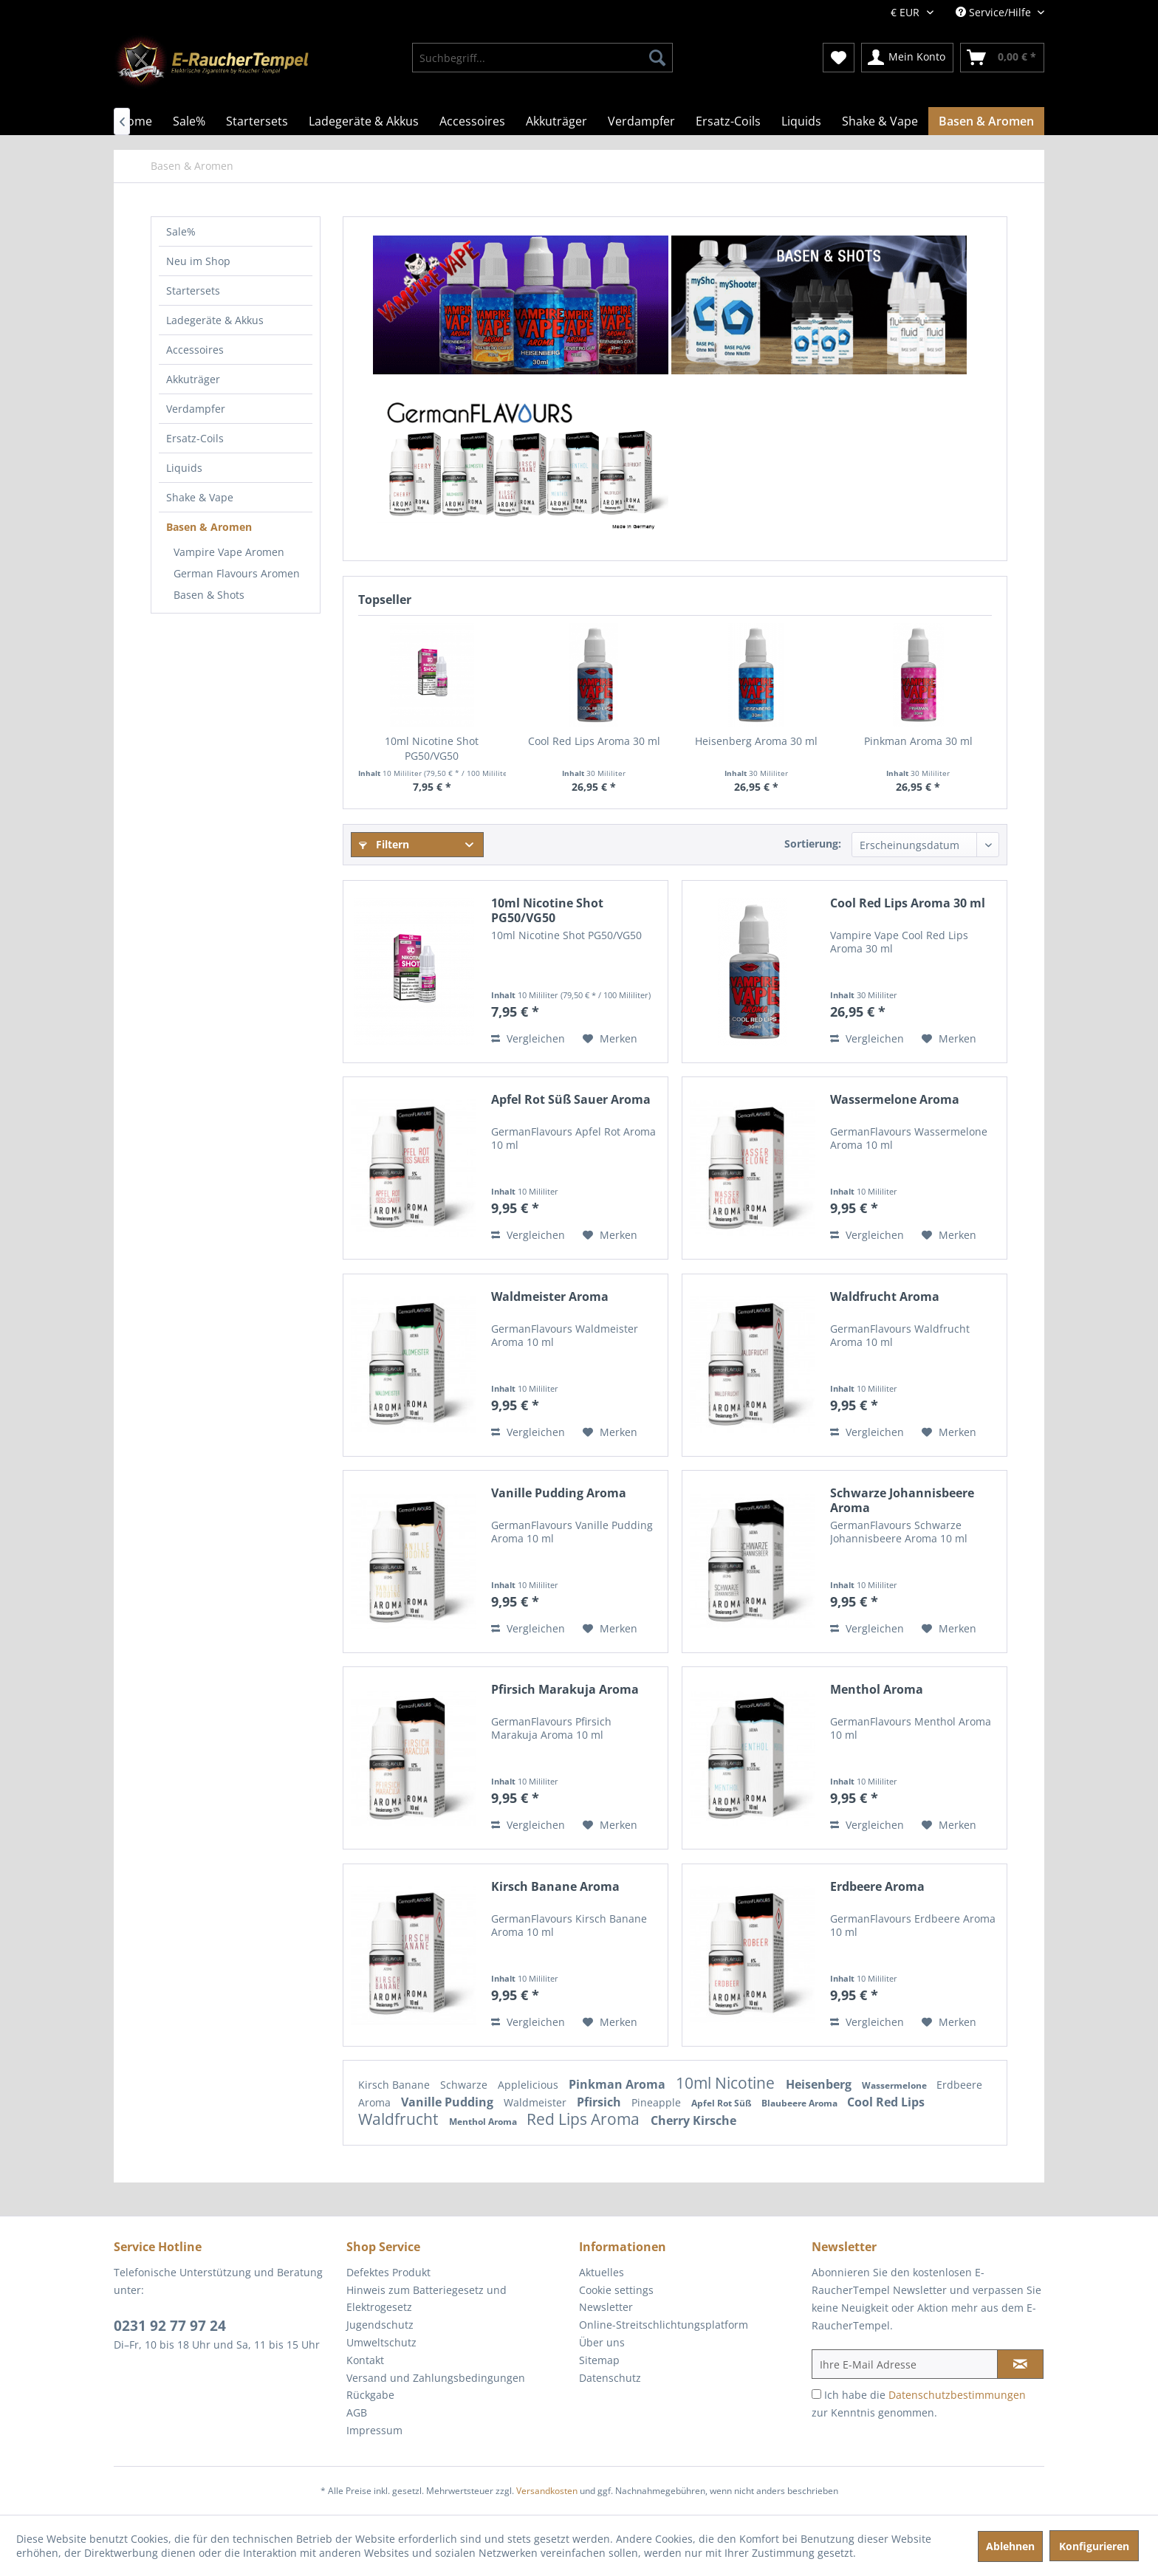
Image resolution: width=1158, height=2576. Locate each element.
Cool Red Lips (886, 2102)
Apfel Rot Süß (722, 2103)
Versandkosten (547, 2490)
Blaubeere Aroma (800, 2103)
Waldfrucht (400, 2119)
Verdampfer (195, 409)
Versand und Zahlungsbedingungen (435, 2378)
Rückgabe (370, 2395)
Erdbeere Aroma (877, 1887)
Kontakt (365, 2360)
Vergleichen (528, 1038)
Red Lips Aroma (585, 2119)
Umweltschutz (381, 2342)
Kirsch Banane (395, 2085)
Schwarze (465, 2085)
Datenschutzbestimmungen (957, 2395)
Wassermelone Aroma (894, 1099)
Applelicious (529, 2085)
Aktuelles (601, 2272)
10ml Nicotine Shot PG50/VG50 (432, 748)
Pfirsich (600, 2102)
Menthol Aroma (876, 1689)
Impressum (374, 2430)
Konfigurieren (1094, 2546)
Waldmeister (536, 2102)
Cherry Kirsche (693, 2120)
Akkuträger (193, 379)
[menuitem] (542, 57)
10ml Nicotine (727, 2082)
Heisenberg (820, 2084)
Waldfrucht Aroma (884, 1297)
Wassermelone (895, 2085)
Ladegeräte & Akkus (215, 320)
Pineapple (657, 2102)
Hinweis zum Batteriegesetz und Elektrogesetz (426, 2299)
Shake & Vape (199, 497)
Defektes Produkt (388, 2272)
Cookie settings (616, 2290)
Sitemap (599, 2360)
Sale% (181, 231)
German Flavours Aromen (237, 573)
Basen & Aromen (209, 527)
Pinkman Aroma (618, 2084)
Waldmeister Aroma (550, 1297)
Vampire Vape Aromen (229, 552)
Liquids (184, 468)
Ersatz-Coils (195, 438)
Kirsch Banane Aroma (555, 1887)
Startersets (193, 291)
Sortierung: (812, 844)
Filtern (384, 844)
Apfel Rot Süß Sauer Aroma (571, 1099)
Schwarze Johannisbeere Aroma (902, 1500)
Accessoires (195, 350)
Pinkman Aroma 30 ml (918, 741)
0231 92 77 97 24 (170, 2325)
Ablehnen (1010, 2546)
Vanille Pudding (448, 2102)
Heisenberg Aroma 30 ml (756, 741)
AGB (356, 2412)
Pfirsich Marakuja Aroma (565, 1689)
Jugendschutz (380, 2325)
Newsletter (606, 2307)
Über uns (602, 2342)
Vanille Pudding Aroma (558, 1493)
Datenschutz (610, 2378)
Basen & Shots (209, 595)
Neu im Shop (198, 261)
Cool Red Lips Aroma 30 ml (594, 741)
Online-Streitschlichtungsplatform (663, 2325)
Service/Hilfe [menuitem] (995, 12)
